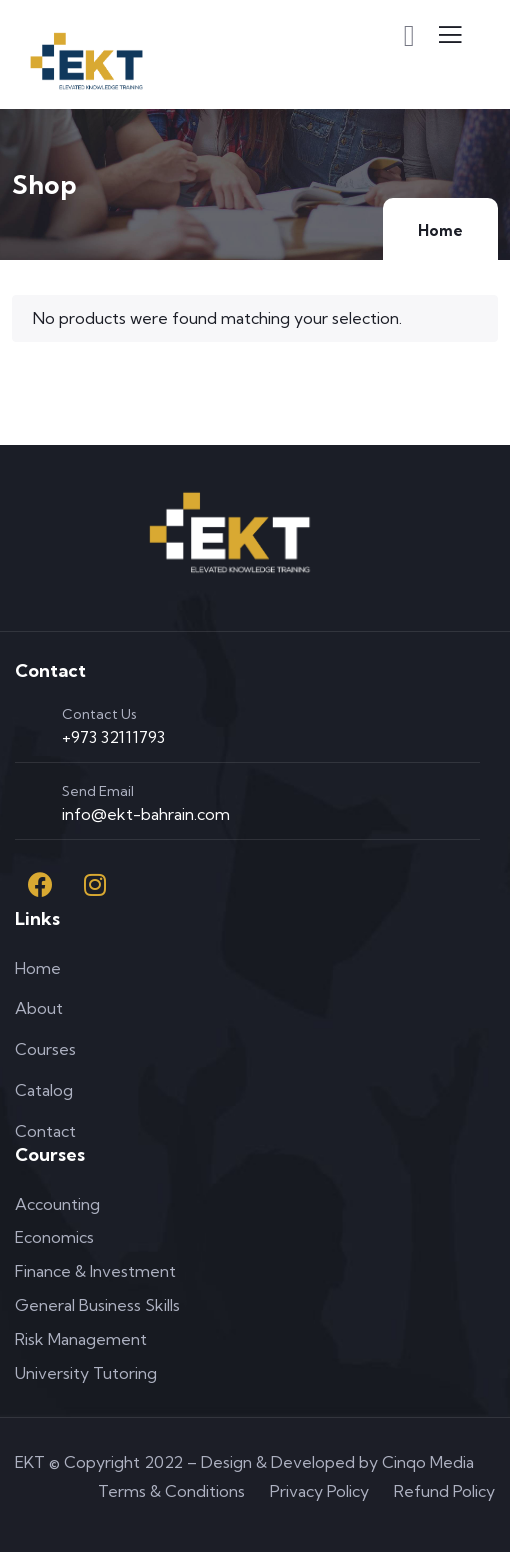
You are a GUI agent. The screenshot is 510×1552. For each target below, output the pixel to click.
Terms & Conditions (171, 1491)
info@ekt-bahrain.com (146, 814)
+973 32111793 (113, 737)
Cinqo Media (428, 1462)
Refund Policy (444, 1491)
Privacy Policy (319, 1491)
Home (440, 230)
